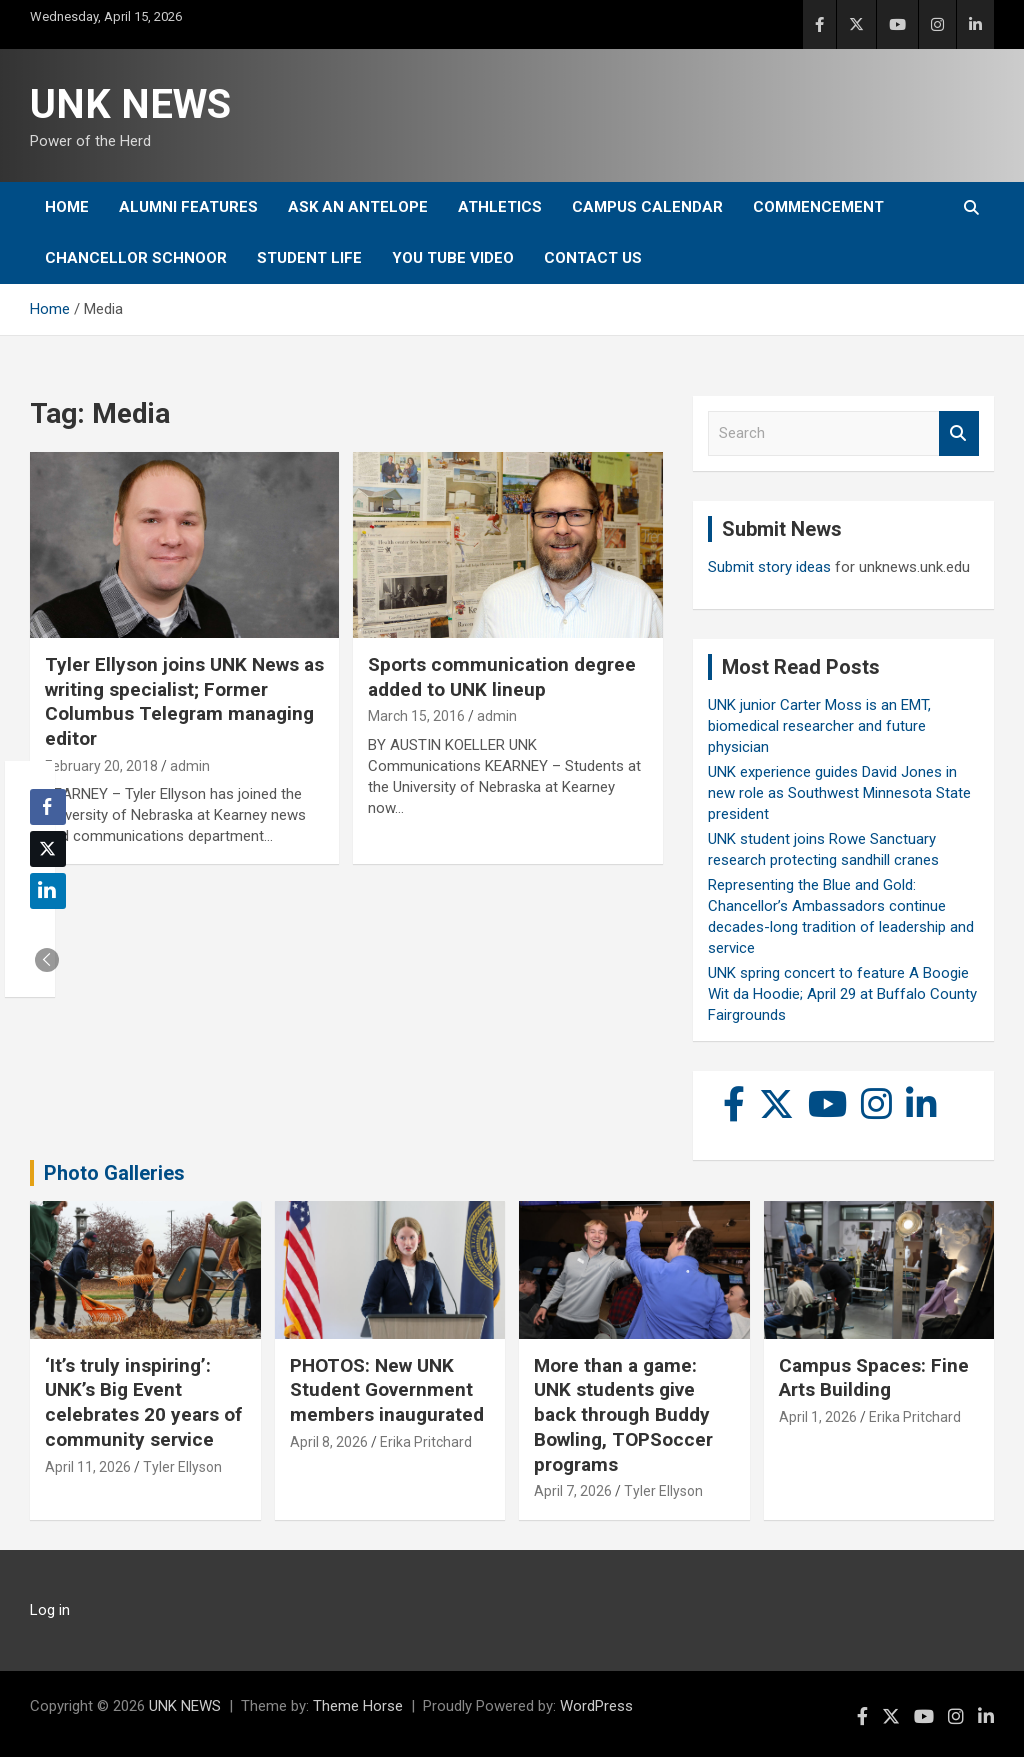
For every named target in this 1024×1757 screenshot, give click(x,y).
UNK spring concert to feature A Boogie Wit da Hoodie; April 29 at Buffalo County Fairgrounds (842, 994)
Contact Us (593, 258)
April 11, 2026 (88, 1467)
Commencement (818, 207)
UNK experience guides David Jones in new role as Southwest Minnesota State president (839, 793)
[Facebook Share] (48, 807)
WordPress (596, 1706)
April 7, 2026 (573, 1491)
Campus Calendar (647, 207)
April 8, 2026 (329, 1442)
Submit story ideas (769, 567)
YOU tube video (453, 258)
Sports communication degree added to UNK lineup (502, 677)
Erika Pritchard (426, 1442)
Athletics (500, 207)
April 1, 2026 (818, 1417)
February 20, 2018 (101, 766)
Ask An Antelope (358, 207)
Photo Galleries (114, 1173)
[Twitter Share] (48, 849)
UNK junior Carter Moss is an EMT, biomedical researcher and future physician (819, 726)
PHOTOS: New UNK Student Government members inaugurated (387, 1390)
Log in (50, 1610)
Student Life (309, 258)
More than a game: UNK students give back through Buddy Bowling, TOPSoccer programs (623, 1415)
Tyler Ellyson (182, 1467)
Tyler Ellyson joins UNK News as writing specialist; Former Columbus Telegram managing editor (184, 701)
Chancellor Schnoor (136, 258)
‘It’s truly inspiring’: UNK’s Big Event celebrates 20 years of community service (143, 1402)
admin (190, 766)
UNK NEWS (130, 104)
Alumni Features (188, 207)
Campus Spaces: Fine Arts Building (874, 1378)
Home (67, 207)
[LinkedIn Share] (48, 891)
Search (959, 433)
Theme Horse (358, 1706)
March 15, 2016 (416, 716)
